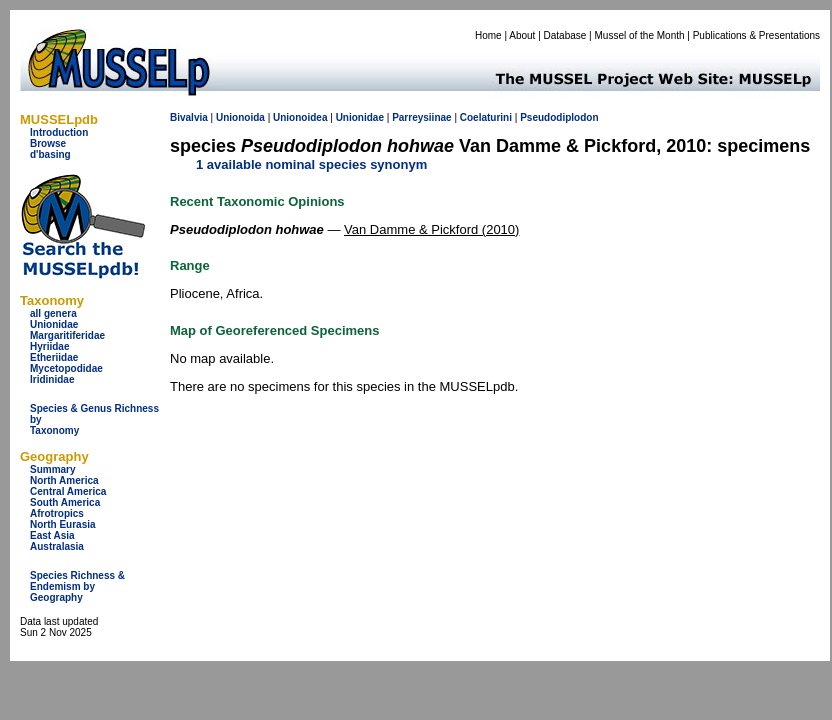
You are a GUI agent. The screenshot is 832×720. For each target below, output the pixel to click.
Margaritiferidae (67, 335)
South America (65, 502)
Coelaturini (486, 117)
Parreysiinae (422, 117)
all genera (53, 313)
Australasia (57, 546)
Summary (53, 469)
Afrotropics (57, 513)
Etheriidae (54, 357)
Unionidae (54, 324)
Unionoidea (300, 117)
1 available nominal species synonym (311, 164)
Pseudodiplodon (559, 117)
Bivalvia (189, 117)
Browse (48, 143)
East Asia (52, 535)
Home (488, 35)
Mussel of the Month (640, 35)
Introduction (59, 132)
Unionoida (240, 117)
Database (565, 35)
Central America (68, 491)
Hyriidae (49, 346)
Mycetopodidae (66, 368)
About (522, 35)
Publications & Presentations (756, 35)
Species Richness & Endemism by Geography (77, 586)
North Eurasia (63, 524)
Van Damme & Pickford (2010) (431, 229)
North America (64, 480)
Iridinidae (52, 379)
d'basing (50, 154)
